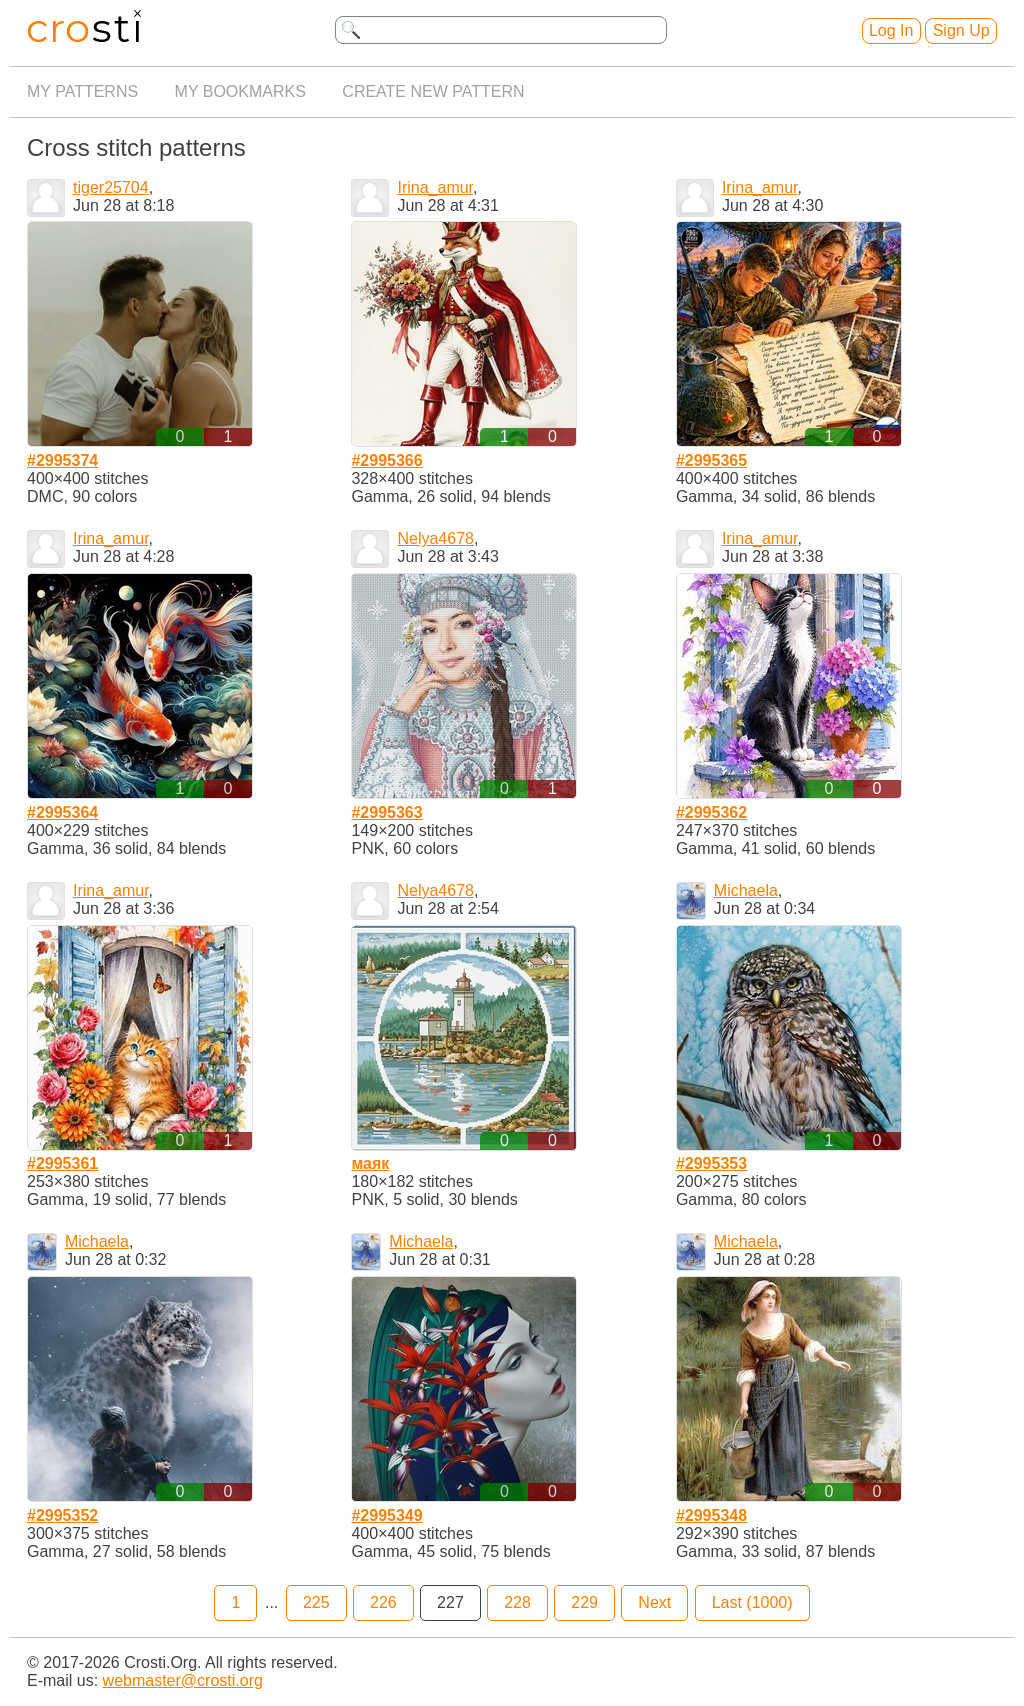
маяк (370, 1163)
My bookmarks (240, 91)
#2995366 (386, 460)
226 (383, 1602)
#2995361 (62, 1163)
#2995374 (62, 460)
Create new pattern (433, 91)
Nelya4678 (435, 538)
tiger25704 (111, 187)
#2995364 (62, 812)
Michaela (746, 890)
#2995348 (711, 1515)
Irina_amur (435, 187)
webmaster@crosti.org (183, 1680)
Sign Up (961, 30)
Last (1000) (752, 1602)
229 (584, 1602)
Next (654, 1602)
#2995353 (711, 1163)
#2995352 (62, 1515)
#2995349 (386, 1515)
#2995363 (386, 812)
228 (517, 1602)
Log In (891, 30)
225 (316, 1602)
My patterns (82, 91)
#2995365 (711, 460)
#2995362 (711, 812)
